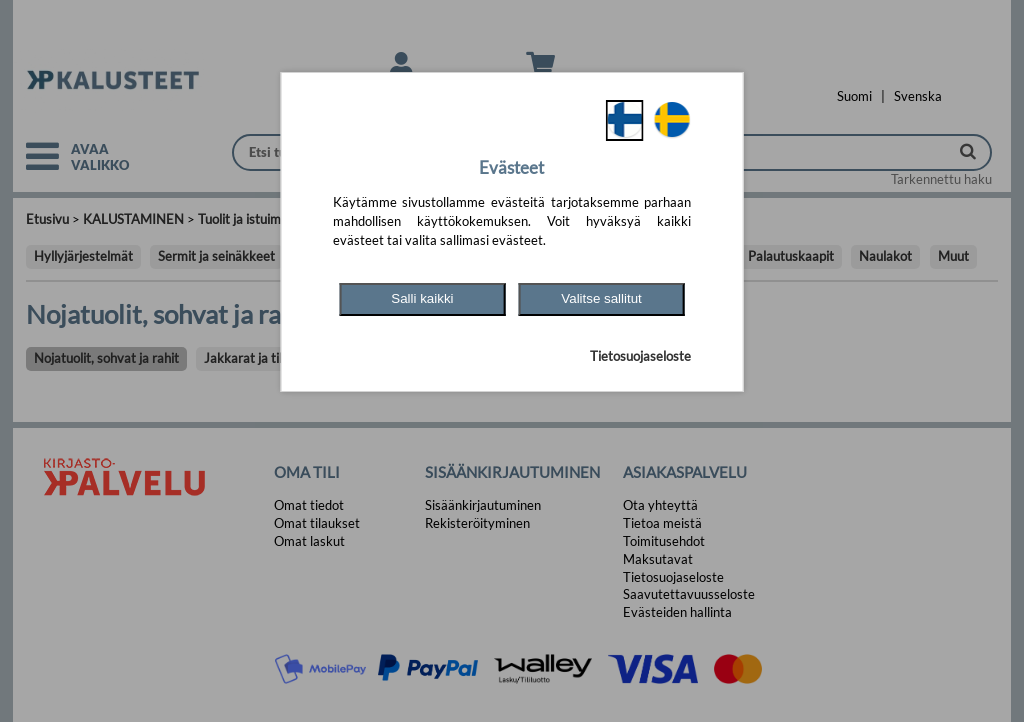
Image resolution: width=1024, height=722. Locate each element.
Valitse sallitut (601, 298)
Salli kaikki (422, 298)
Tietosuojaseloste (640, 356)
